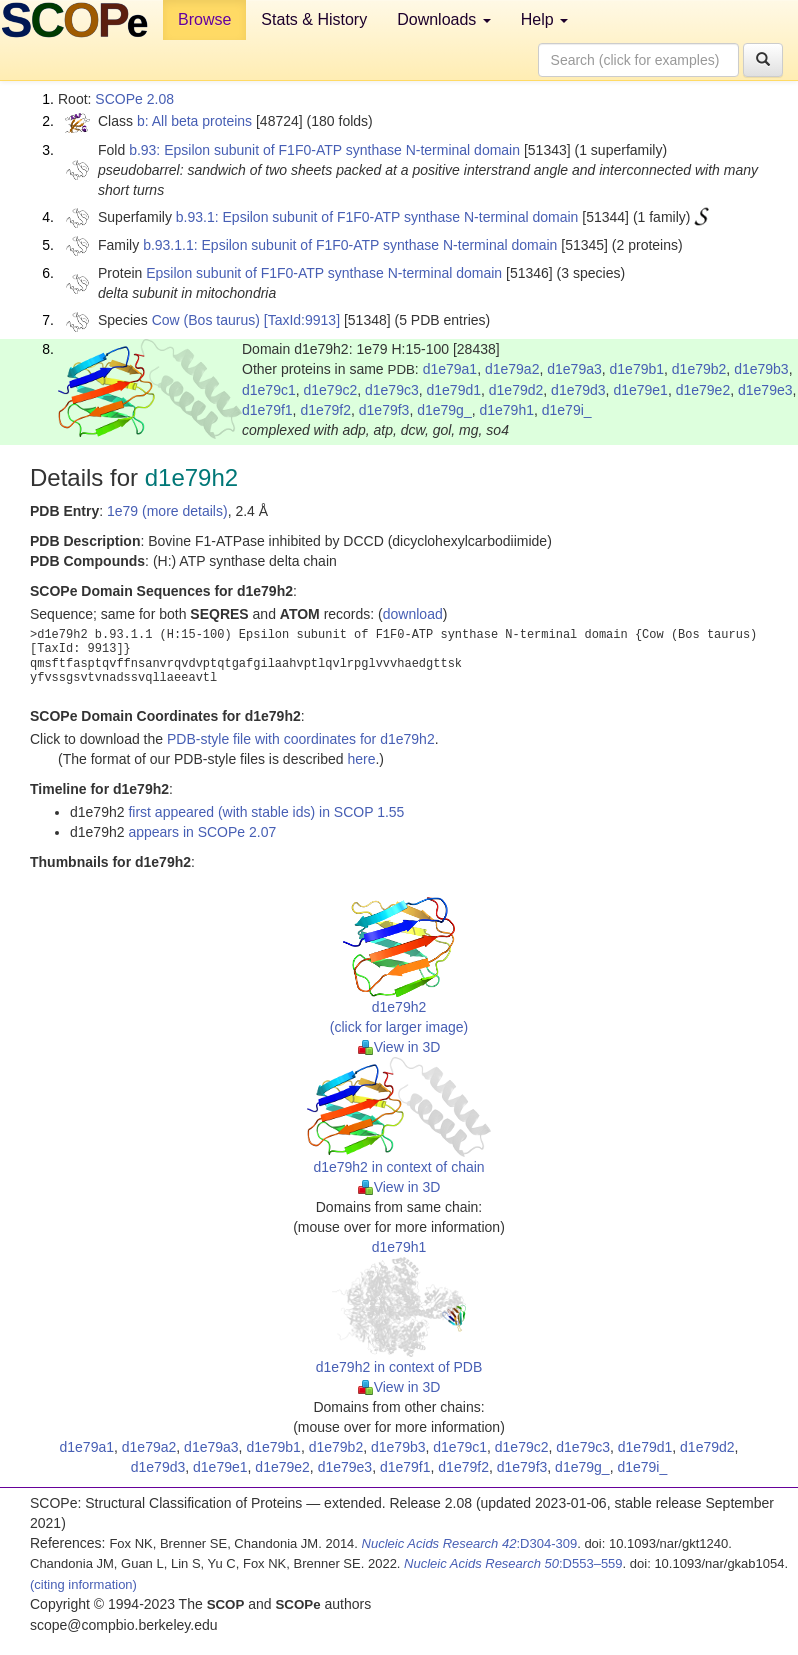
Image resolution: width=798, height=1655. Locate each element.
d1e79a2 (512, 369)
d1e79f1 (267, 410)
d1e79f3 (384, 410)
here (361, 759)
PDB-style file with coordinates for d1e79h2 (301, 739)
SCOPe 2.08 (134, 99)
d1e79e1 (640, 390)
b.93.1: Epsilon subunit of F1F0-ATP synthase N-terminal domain (377, 217)
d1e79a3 (574, 369)
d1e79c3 (392, 390)
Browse (204, 19)
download (413, 614)
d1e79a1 (450, 369)
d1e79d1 (454, 390)
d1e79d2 (516, 390)
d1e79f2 (325, 410)
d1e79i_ (567, 410)
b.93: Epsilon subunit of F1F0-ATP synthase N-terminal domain (324, 150)
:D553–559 (513, 1563)
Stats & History (314, 19)
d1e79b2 (699, 369)
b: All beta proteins (194, 121)
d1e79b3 (761, 369)
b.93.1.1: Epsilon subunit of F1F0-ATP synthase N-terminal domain (350, 245)
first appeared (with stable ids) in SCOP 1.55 (266, 812)
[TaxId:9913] (302, 320)
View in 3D (399, 1047)
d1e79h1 (506, 410)
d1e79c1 (269, 390)
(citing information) (83, 1584)
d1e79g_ (444, 410)
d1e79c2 (331, 390)
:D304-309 (470, 1543)
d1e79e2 (703, 390)
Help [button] (544, 19)
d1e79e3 (765, 390)
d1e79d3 (578, 390)
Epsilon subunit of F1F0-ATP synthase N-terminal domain (324, 273)
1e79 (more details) (167, 511)
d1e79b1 (637, 369)
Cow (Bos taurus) (206, 320)
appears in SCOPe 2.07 (202, 832)
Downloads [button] (444, 19)
